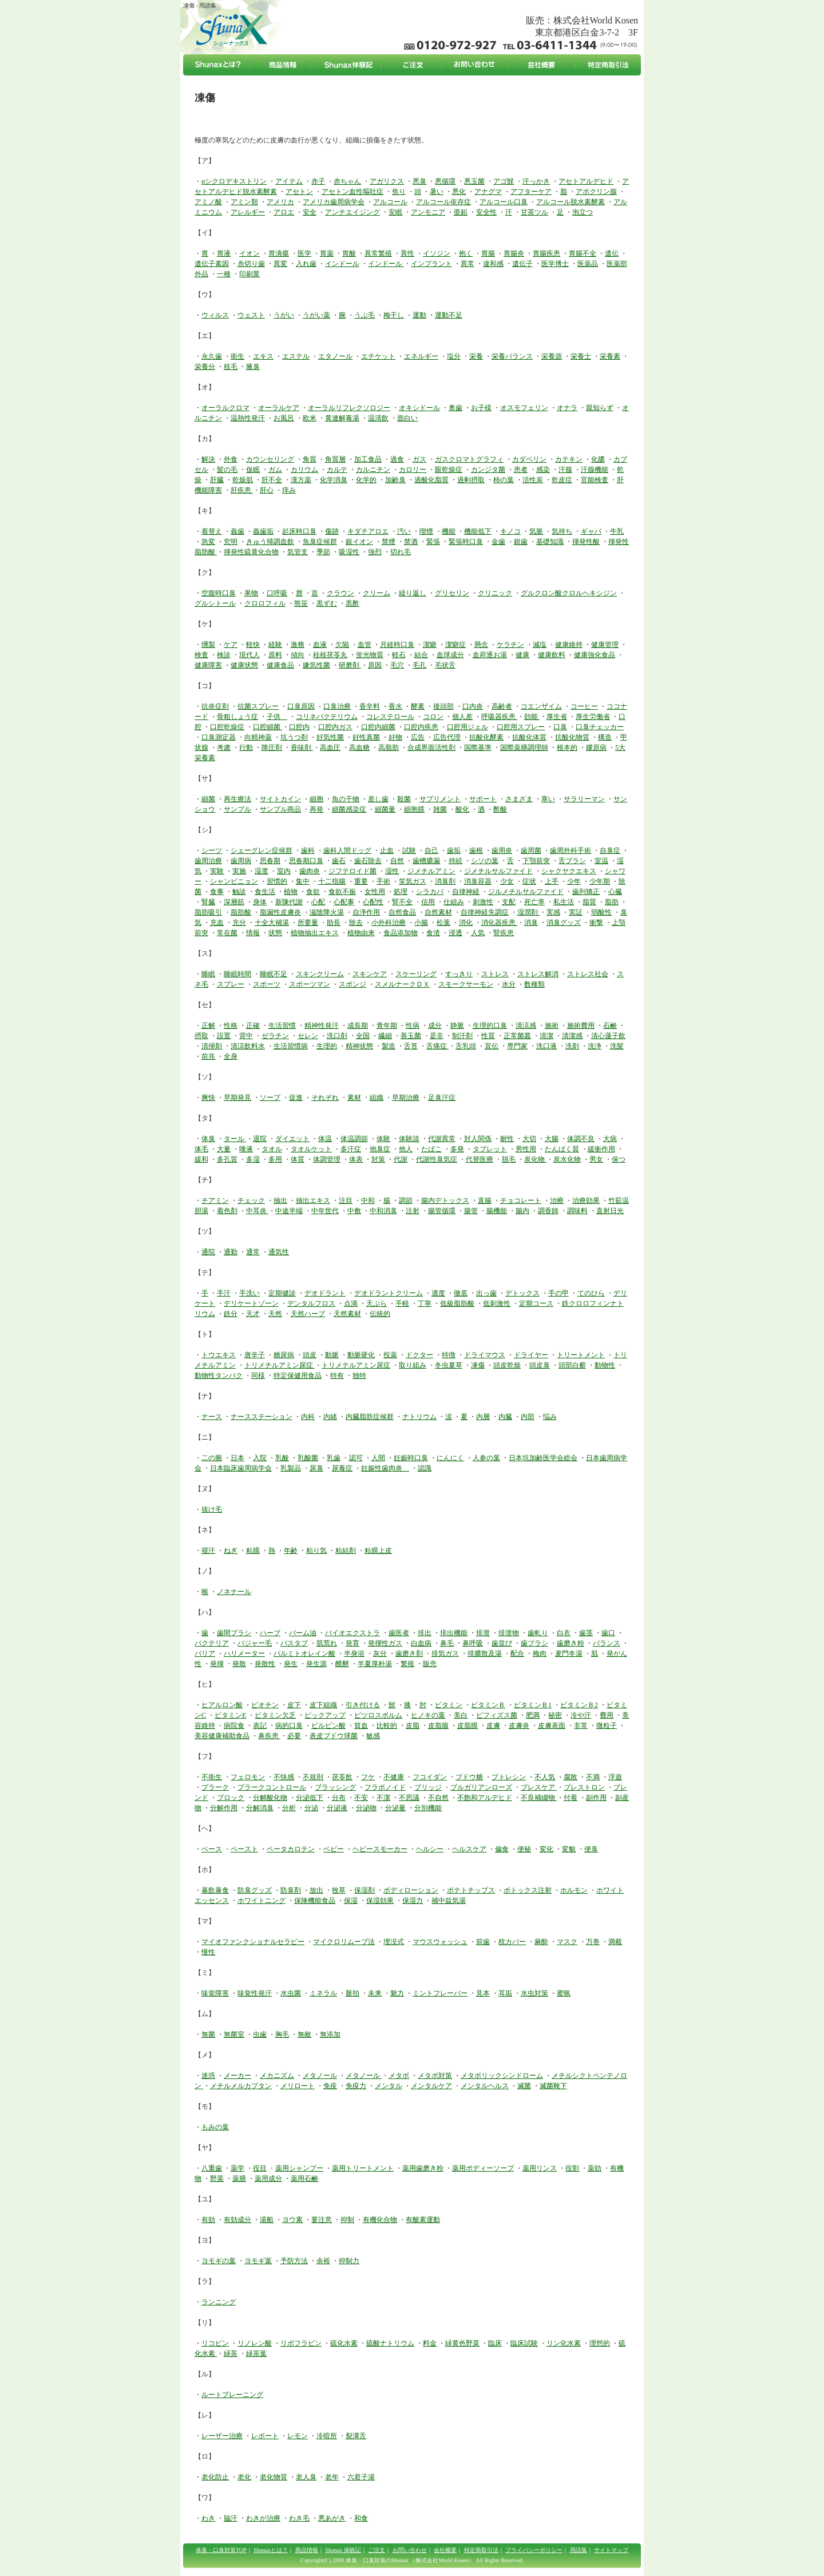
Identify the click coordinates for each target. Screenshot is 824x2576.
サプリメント (440, 799)
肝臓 (217, 480)
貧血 (361, 1726)
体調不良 (581, 1139)
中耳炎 (257, 1211)
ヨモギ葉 (258, 2261)
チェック (251, 1200)
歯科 (308, 850)
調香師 (548, 1211)
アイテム (289, 181)
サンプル (237, 809)
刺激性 (483, 902)
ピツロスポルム (378, 1715)
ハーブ (270, 1633)
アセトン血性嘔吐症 (352, 192)
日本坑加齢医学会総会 (543, 1458)
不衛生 (211, 1777)
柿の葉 (503, 480)
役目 (260, 2168)
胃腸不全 (582, 253)
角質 (309, 459)
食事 (217, 892)
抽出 (280, 1200)
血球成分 (450, 655)
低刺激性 (496, 1303)
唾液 (246, 1149)
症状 (529, 881)
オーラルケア (278, 408)
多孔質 (227, 1159)
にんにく (450, 1458)
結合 (421, 655)
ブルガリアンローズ (481, 1787)
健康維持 (569, 645)
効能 (532, 717)
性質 (488, 1036)
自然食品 (402, 912)
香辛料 (369, 706)
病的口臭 (289, 1726)
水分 (509, 984)
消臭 (531, 923)
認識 (424, 1468)
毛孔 (419, 665)
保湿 (351, 1901)
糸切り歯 (251, 264)
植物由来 (361, 933)
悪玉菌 (474, 181)
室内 (284, 871)
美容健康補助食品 (222, 1736)
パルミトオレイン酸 (304, 1653)
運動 (419, 315)
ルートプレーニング (232, 2395)
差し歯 (378, 799)
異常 (467, 264)
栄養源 (551, 356)
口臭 (560, 727)
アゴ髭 (503, 181)
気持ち (562, 531)
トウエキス (218, 1355)
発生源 (316, 1664)
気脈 (536, 531)
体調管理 (326, 1159)
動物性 (605, 1365)
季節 (323, 552)
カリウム (304, 470)
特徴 (448, 1355)
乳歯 (333, 1458)
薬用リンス (539, 2168)
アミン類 (244, 202)
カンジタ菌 (488, 470)
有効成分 (237, 2220)
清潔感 (572, 1036)
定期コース (536, 1303)
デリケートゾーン (251, 1303)
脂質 (589, 902)
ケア (230, 645)
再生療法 (237, 799)
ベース (211, 1849)
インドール (342, 264)
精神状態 (359, 1046)
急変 (208, 542)
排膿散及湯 (485, 1653)
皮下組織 (323, 1705)
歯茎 (586, 1633)
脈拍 (352, 1993)
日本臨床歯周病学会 (241, 1468)
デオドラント (325, 1293)
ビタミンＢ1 (533, 1705)
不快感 (284, 1777)
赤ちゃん (347, 181)
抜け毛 (211, 1509)
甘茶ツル (534, 212)
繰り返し (412, 593)
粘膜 (253, 1551)
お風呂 (284, 418)
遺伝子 (522, 264)
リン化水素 (563, 2343)
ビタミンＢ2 (579, 1705)
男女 (596, 1159)
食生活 (265, 892)
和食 (361, 2518)
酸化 (462, 809)
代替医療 (479, 1159)
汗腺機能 (594, 470)
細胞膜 (414, 809)
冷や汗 (581, 1715)
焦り (399, 192)
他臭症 (380, 1149)
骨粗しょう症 (237, 717)
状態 (275, 933)
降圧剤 (272, 748)
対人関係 (478, 1139)
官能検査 (594, 480)
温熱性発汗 (248, 418)
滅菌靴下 (553, 2086)
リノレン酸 (254, 2343)
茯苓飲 (342, 1777)
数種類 (534, 984)
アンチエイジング (352, 212)
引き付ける (363, 1705)
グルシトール (215, 603)
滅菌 (524, 2086)
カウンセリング (270, 459)
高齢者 (502, 706)
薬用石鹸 (304, 2179)
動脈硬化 (361, 1355)
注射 (412, 1211)
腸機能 (496, 1211)
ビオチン (265, 1705)
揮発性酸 (586, 542)
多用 (275, 1159)
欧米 (309, 418)
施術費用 (581, 1025)
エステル (296, 356)
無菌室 (234, 2034)
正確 (253, 1025)
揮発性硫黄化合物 (251, 552)
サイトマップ (611, 2550)
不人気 (544, 1777)
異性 (407, 253)
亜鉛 (461, 212)
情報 (253, 933)
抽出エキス (313, 1200)
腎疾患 (503, 933)
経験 (275, 645)
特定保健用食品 (298, 1376)
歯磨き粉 (570, 1643)
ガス (419, 459)
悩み (550, 1417)
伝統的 (380, 1314)
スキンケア (369, 974)
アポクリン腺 (596, 192)
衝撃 (596, 923)
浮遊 (615, 1777)
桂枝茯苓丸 (330, 655)
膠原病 (596, 748)
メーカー (237, 2076)
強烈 (375, 552)
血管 (364, 645)
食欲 (313, 892)
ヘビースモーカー (379, 1849)
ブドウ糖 (469, 1777)
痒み (289, 490)
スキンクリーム (320, 974)
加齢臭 (395, 480)
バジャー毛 (254, 1643)
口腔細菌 (267, 727)
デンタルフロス (311, 1303)
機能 (448, 531)
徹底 (461, 1293)
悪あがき (332, 2518)
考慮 (224, 748)
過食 (397, 459)
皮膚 (493, 1726)
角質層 (335, 459)
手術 (383, 881)
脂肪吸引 (208, 912)
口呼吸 (277, 593)
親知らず (599, 408)
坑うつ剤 (294, 737)
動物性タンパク (219, 1376)
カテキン (569, 459)
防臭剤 (290, 1890)
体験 (383, 1139)
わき (208, 2518)
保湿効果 (380, 1901)
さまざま (519, 799)
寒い (548, 799)
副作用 (596, 1798)
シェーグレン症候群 (261, 850)
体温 (325, 1139)
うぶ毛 (364, 315)
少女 (507, 881)
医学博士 (555, 264)
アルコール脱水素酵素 (570, 202)
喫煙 (426, 531)
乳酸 (282, 1458)
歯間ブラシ (234, 1633)
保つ (618, 1159)
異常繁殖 (378, 253)
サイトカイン (280, 799)
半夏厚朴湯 (375, 1664)
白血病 (421, 1643)
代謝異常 (441, 1139)
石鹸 (610, 1025)
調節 (406, 1200)
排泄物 (508, 1633)
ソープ (270, 1098)
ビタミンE (230, 1715)
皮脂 (412, 1726)
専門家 (517, 1046)
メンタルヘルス (485, 2086)
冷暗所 (326, 2436)
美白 (461, 1715)
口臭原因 (301, 706)
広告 (418, 737)
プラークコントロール (271, 1787)
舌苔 (411, 1046)
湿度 (261, 871)
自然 (397, 861)
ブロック (230, 1798)
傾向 (297, 655)
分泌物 (366, 1808)
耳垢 (505, 1993)
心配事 (344, 902)
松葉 (443, 923)
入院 (260, 1458)
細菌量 (385, 809)
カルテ (337, 470)
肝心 (267, 490)
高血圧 (330, 748)
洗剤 (572, 1046)
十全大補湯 (272, 923)
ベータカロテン (291, 1849)
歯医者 (399, 1633)
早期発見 (237, 1098)
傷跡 (332, 531)
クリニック (495, 593)
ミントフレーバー (440, 1993)
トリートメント (581, 1355)
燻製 (208, 645)
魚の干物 (345, 799)
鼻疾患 (269, 1736)
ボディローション (410, 1890)
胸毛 (282, 2034)
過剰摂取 (471, 480)
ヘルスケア (469, 1849)
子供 (277, 717)
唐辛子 (254, 1355)
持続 (455, 861)
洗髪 (617, 1046)
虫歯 (260, 2034)
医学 (304, 253)
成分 (435, 1025)
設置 (224, 1036)
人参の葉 (486, 1458)
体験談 (409, 1139)
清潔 (546, 1036)
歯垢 (454, 850)
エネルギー (421, 356)
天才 (253, 1314)
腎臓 (208, 902)
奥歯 (455, 408)
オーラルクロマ (225, 408)
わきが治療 (263, 2518)
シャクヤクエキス (568, 871)
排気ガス (445, 1653)
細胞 (316, 799)
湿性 (392, 871)
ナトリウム (419, 1417)
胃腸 (488, 253)
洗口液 (546, 1046)
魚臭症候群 (320, 542)
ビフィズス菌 (496, 1715)
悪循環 (445, 181)
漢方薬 (301, 480)
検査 (201, 655)
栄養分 (205, 367)
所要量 (308, 923)
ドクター (419, 1355)
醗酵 (342, 1664)
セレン (308, 1036)
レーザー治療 (222, 2436)
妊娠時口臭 (411, 1458)
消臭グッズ (563, 923)
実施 (239, 871)
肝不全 (272, 480)
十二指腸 (332, 881)
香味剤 (302, 748)
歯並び (502, 1643)
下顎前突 (536, 861)
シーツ (211, 850)
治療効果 (586, 1200)
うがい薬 (316, 315)
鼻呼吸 (472, 1643)
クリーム (376, 593)
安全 (309, 212)
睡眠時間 (237, 974)
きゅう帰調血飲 (270, 542)
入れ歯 (306, 264)
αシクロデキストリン (234, 181)
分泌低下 (309, 1798)
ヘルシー (429, 1849)
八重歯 (211, 2168)
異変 (280, 264)
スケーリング (416, 974)
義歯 (237, 531)
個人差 (462, 717)
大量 (224, 1149)
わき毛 (299, 2518)
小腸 (421, 923)
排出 (424, 1633)
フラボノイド (385, 1787)
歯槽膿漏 (426, 861)
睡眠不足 (273, 974)
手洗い (249, 1293)
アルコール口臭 (504, 202)
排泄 (483, 1633)
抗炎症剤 (215, 706)
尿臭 (316, 1468)
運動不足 (448, 315)
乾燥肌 (242, 480)
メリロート (297, 2086)
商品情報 (306, 2550)
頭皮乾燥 (507, 1365)
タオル (272, 1149)
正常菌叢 (517, 1036)
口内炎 (472, 706)
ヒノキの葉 (428, 1715)
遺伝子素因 (212, 264)
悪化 (459, 192)
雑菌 (440, 809)
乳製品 (290, 1468)
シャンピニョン (234, 881)
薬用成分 (268, 2179)
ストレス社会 (587, 974)
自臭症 (610, 850)
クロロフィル (265, 603)
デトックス (522, 1293)
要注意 (321, 2220)
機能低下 (478, 531)
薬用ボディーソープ (483, 2168)
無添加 (330, 2034)
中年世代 (325, 1211)
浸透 (455, 933)
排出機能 (454, 1633)
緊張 (433, 542)
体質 (297, 1159)
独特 (359, 1376)
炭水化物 (567, 1159)
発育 (352, 1643)
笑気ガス (412, 881)
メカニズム (277, 2076)
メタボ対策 (435, 2076)
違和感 (493, 264)
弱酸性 (601, 912)
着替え (211, 531)
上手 (551, 881)
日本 (237, 1458)
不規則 (313, 1777)
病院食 (234, 1726)
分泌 (311, 1808)
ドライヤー (531, 1355)
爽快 (208, 1098)
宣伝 (491, 1046)
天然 (275, 1314)
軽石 (399, 655)
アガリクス (387, 181)
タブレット (490, 1149)
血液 (320, 645)
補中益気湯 (448, 1901)
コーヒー (584, 706)
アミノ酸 (208, 202)
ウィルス (215, 315)
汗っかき (536, 181)
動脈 (332, 1355)
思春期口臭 (306, 861)
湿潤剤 (528, 912)
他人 (406, 1149)
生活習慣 (282, 1025)
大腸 (551, 1139)
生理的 (326, 1046)
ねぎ (230, 1551)
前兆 (208, 1056)
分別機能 (428, 1808)
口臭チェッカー (600, 727)
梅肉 (539, 1653)
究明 (230, 542)
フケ (368, 1777)
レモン (297, 2436)
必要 (294, 1736)
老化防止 (215, 2477)
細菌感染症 (349, 809)
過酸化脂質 (431, 480)
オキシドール (419, 408)
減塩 (539, 645)
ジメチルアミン (431, 871)
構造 (605, 737)
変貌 (569, 1849)
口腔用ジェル (467, 727)
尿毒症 (342, 1468)
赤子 (318, 181)
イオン (249, 253)
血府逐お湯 (490, 655)
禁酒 (411, 542)
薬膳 (239, 2179)
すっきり (459, 974)
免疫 (330, 2086)
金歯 (498, 542)
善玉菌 (411, 1036)
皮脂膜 (467, 1726)
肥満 (533, 1715)
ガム (275, 470)
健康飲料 (551, 655)
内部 (527, 1417)
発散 (239, 1664)
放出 (316, 1890)
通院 (208, 1252)
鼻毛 (447, 1643)
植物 (291, 892)
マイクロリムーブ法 (344, 1942)
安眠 (395, 212)
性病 (412, 1025)
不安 (361, 1798)
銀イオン (359, 542)
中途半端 (289, 1211)
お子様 (481, 408)
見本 (483, 1993)
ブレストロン (584, 1787)
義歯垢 (263, 531)
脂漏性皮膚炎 (280, 912)
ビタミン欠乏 (275, 1715)
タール (235, 1139)
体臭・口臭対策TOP (221, 2550)
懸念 (481, 645)
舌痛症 (437, 1046)
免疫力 (356, 2086)
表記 (260, 1726)
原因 (375, 665)
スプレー (230, 984)
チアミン (215, 1200)
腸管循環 (441, 1211)
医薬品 (587, 264)
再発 (316, 809)
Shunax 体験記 (343, 2550)
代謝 (400, 1159)
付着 (570, 1798)
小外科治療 (388, 923)
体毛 (201, 1149)
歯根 (476, 850)
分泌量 (395, 1808)
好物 (395, 737)
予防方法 (294, 2261)
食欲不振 (342, 892)
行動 (246, 748)
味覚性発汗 (254, 1993)
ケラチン (510, 645)
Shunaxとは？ (270, 2550)
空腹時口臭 (218, 593)
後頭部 (443, 706)
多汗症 (350, 1149)
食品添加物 (400, 933)
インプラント (431, 264)
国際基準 (478, 748)
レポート (265, 2436)
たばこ (431, 1149)
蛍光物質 (369, 655)
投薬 (390, 1355)
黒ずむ (326, 603)
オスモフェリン (524, 408)
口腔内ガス (335, 727)
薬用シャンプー (299, 2168)
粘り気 (316, 1551)
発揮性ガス (385, 1643)
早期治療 (405, 1098)
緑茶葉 (256, 2354)
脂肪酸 (241, 912)
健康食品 (280, 665)
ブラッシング (335, 1787)
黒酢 (352, 603)
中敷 (354, 1211)
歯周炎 (502, 850)
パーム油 (302, 1633)
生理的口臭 (490, 1025)
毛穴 (397, 665)
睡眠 (208, 974)
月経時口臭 (397, 645)
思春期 (270, 861)
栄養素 (610, 356)
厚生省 (556, 717)
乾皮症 (562, 480)
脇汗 (230, 2518)
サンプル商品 (280, 809)
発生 (291, 1664)
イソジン (436, 253)
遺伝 (612, 253)
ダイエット (292, 1139)
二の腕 (211, 1458)
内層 (483, 1417)
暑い (436, 192)
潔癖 (430, 645)
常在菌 (227, 933)
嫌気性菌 (316, 665)
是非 (436, 1036)
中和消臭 (383, 1211)
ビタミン (448, 1705)
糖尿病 (284, 1355)
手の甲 (558, 1293)
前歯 (483, 1942)
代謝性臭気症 (436, 1159)
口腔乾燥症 (227, 727)
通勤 (230, 1252)
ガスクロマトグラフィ (469, 459)
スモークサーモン (465, 984)
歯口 (608, 1633)
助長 (333, 923)
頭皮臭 (539, 1365)
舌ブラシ (572, 861)
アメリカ (280, 202)
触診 (239, 892)
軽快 (253, 645)
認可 (356, 1458)
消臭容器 (478, 881)
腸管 (471, 1211)
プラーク (215, 1787)
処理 (400, 892)
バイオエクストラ (352, 1633)
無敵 (304, 2034)
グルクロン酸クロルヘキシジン (569, 593)
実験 (217, 871)
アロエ (284, 212)
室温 (601, 861)
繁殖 (407, 1664)
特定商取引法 (481, 2550)
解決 (208, 459)
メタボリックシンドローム (502, 2076)
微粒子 (606, 1726)
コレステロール (390, 717)
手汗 (224, 1293)
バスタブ (294, 1643)
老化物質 (273, 2477)
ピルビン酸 (328, 1726)
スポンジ (352, 984)
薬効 (594, 2168)
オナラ (567, 408)
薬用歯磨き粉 (422, 2168)
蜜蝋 (564, 1993)
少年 (574, 881)
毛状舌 (445, 665)
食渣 (433, 933)
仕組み (453, 902)
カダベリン (529, 459)
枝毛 (230, 367)
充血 (217, 923)
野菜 (217, 2179)
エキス (263, 356)
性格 (230, 1025)
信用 (428, 902)
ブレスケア (539, 1787)
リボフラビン (301, 2343)
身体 (260, 902)
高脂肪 (388, 748)
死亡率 (534, 902)
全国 (363, 1036)
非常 (581, 1726)
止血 (387, 850)
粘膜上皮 (378, 1551)
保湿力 (412, 1901)
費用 (606, 1715)
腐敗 (570, 1777)
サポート (483, 799)
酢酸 (500, 809)
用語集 (578, 2550)
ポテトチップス (471, 1890)
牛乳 (617, 531)
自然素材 (438, 912)
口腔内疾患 (421, 727)
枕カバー (512, 1942)
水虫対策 (534, 1993)
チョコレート (520, 1200)
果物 (251, 593)
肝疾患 (242, 490)
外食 (230, 459)
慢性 (208, 1952)
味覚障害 (215, 1993)
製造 (388, 1046)
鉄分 (230, 1314)
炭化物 (535, 1159)
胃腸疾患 (546, 253)
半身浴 (354, 1653)
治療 (557, 1200)
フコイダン (430, 1777)
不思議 (409, 1798)
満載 (615, 1942)
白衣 (564, 1633)
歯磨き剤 (409, 1653)
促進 (296, 1098)
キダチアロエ (368, 531)
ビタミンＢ (488, 1705)
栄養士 (581, 356)
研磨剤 (350, 665)
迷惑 (208, 2076)
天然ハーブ (308, 1314)
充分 (239, 923)
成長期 (357, 1025)
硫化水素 (344, 2343)
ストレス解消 (537, 974)
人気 (478, 933)
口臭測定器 (218, 737)
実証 (576, 912)
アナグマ (488, 192)
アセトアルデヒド (585, 181)
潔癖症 (455, 645)
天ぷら (376, 1303)
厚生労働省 (593, 717)
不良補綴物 (539, 1798)
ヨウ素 (292, 2220)
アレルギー (248, 212)
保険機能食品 (314, 1901)
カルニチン (373, 470)
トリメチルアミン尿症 (279, 1365)
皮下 (294, 1705)
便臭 (591, 1849)
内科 (308, 1417)
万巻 (593, 1942)
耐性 (507, 1139)
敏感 (373, 1736)
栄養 (476, 356)
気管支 (297, 552)
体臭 (208, 1139)
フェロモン (248, 1777)
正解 (208, 1025)
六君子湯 (361, 2477)
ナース (211, 1417)
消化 (466, 923)
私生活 (563, 902)
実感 (553, 912)
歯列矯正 (586, 892)
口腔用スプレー (521, 727)
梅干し (393, 315)
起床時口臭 (299, 531)
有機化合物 (380, 2220)
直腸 (485, 1200)
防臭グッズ (254, 1890)
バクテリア (212, 1643)
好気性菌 (330, 737)
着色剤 (227, 1211)
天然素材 (347, 1314)
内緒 (330, 1417)
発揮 (217, 1664)
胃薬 (327, 253)
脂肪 (612, 902)
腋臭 (253, 367)
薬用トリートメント (363, 2168)
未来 (375, 1993)
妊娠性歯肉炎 (385, 1468)
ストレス (495, 974)
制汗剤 (462, 1036)
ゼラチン (275, 1036)
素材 (354, 1098)
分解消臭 (260, 1808)
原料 (275, 655)
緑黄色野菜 (462, 2343)
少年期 (599, 881)
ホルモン (574, 1890)
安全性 (486, 212)
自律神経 (466, 892)
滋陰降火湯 (327, 912)
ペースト (244, 1849)
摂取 (201, 1036)
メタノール (320, 2076)
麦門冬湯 (569, 1653)
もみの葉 (215, 2127)
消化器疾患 (499, 923)
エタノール (335, 356)
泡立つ (582, 212)
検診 (224, 655)
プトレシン (509, 1777)
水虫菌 (290, 1993)
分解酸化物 (270, 1798)
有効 (208, 2220)
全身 (230, 1056)
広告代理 (447, 737)
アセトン (299, 192)
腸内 (522, 1211)
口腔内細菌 (378, 727)
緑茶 (230, 2354)
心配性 (373, 902)
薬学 (237, 2168)
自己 (431, 850)
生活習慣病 (291, 1046)
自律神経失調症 (485, 912)
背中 (246, 1036)
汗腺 (565, 470)
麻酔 (541, 1942)
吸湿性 (349, 552)
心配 (318, 902)
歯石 (339, 861)
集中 (303, 881)
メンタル (388, 2086)
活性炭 (532, 480)
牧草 (339, 1890)
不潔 (383, 1798)
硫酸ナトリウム (390, 2343)
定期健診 (282, 1293)
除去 (356, 923)
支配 (509, 902)
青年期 (387, 1025)
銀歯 (521, 542)
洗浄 (594, 1046)
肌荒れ (326, 1643)
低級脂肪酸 (457, 1303)
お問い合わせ (410, 2550)
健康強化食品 (594, 655)
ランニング (218, 2302)
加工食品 (368, 459)
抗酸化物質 (572, 737)
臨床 (495, 2343)
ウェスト (251, 315)
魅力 (397, 1993)
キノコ (510, 531)
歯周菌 (531, 850)
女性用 (375, 892)
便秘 (524, 1849)
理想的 (599, 2343)
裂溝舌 (356, 2436)
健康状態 (244, 665)
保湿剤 (364, 1890)
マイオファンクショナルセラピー (252, 1942)
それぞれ (325, 1098)
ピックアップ (325, 1715)
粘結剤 (345, 1551)
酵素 (418, 706)
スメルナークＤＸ (402, 984)
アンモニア (428, 212)
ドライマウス (484, 1355)
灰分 (380, 1653)
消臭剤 (445, 881)
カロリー (412, 470)
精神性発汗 (321, 1025)
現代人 (249, 655)
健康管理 (605, 645)
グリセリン (452, 593)
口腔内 (299, 727)
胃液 (224, 253)
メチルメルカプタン (241, 2086)
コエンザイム (541, 706)
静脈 (457, 1025)
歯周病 (241, 861)
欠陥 (342, 645)
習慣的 (277, 881)
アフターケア (531, 192)
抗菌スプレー (258, 706)
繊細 (385, 1036)
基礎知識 (550, 542)
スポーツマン (309, 984)
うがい (284, 315)
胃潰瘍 (278, 253)
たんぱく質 (562, 1149)
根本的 (567, 748)
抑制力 (349, 2261)
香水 (395, 706)
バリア (205, 1653)
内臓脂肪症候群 (370, 1417)
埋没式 (393, 1942)
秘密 (555, 1715)
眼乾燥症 (448, 470)
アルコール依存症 (443, 202)
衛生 (237, 356)
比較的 (387, 1726)
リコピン (215, 2343)
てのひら (591, 1293)
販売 (430, 1664)
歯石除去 (368, 861)
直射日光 (610, 1211)
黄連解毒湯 (342, 418)
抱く (466, 253)
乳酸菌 (308, 1458)
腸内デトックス (445, 1200)
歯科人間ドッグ (347, 850)
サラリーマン (584, 799)
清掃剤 (211, 1046)
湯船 (267, 2220)
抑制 (347, 2220)
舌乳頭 (465, 1046)
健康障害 (208, 665)
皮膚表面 (551, 1726)
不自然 (438, 1798)
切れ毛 (400, 552)
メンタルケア (431, 2086)
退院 (260, 1139)
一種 (224, 274)
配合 (517, 1653)
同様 (258, 1376)
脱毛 (509, 1159)
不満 (593, 1777)
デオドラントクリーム (388, 1293)
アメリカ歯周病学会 (334, 202)
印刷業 (249, 274)
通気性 (278, 1252)
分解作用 (223, 1808)
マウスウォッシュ (440, 1942)
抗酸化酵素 (486, 737)
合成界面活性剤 (431, 748)
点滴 (351, 1303)
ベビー (333, 1849)
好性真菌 (366, 737)
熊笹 (301, 603)
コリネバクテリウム (327, 717)
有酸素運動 (423, 2220)
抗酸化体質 (529, 737)
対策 (378, 1159)
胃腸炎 (514, 253)
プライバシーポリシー (533, 2550)
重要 (361, 881)
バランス (606, 1643)
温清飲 (378, 418)
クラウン (340, 593)
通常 (253, 1252)
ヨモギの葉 (218, 2261)
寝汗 (208, 1551)
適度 (438, 1293)
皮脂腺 (438, 1726)
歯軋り (538, 1633)
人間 (378, 1458)
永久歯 (211, 356)
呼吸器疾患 (499, 717)
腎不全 (402, 902)
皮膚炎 (519, 1726)
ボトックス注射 (528, 1890)
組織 (376, 1098)
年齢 (291, 1551)
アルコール (390, 202)
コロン (433, 717)
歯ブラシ (534, 1643)
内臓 (505, 1417)
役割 (572, 2168)
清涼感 (526, 1025)
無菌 (208, 2034)
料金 (430, 2343)
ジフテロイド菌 (352, 871)
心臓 (615, 892)
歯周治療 (208, 861)
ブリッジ (428, 1787)
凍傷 (478, 1365)
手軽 (402, 1303)
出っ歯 (486, 1293)
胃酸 (349, 253)
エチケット (378, 356)
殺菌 (404, 799)
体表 (356, 1159)
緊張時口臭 (466, 542)
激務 (297, 645)
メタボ (399, 2076)
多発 (457, 1149)
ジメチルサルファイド (498, 871)
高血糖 (359, 748)
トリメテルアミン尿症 (356, 1365)
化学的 (366, 480)
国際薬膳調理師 (524, 748)
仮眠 (253, 470)
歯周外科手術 (570, 850)
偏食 (502, 1849)
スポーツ (266, 984)
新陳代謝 (289, 902)
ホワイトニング (261, 1901)
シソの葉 (484, 861)
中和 (368, 1200)
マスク (567, 1942)
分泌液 (337, 1808)
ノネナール (234, 1592)
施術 (551, 1025)
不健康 (393, 1777)
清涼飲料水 (248, 1046)
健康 (522, 655)
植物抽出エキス (315, 933)
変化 (546, 1849)
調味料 (577, 1211)
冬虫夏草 (448, 1365)
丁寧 (424, 1303)
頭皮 (309, 1355)
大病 (610, 1139)
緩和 (201, 1159)
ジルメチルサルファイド (526, 892)
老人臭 (306, 2477)
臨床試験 (524, 2343)
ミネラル (323, 1993)
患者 (521, 470)
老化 (244, 2477)
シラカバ (429, 892)
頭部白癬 (572, 1365)
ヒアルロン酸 (222, 1705)
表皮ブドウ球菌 (334, 1736)
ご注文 (376, 2550)
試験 (409, 850)
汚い (404, 531)
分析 (289, 1808)
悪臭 (419, 181)
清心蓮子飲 (608, 1036)
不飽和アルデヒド (484, 1798)
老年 (332, 2477)
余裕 (323, 2261)
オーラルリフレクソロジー (349, 408)
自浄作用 (366, 912)
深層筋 (234, 902)
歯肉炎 (309, 871)
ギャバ (591, 531)
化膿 (598, 459)
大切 (529, 1139)
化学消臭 (333, 480)
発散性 (265, 1664)
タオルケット (311, 1149)
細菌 (208, 799)
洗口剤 (337, 1036)
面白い (407, 418)
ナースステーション (261, 1417)
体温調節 (354, 1139)
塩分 (454, 356)
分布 (339, 1798)
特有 (337, 1376)
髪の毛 (227, 470)
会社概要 (445, 2550)
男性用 (526, 1149)
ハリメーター (244, 1653)
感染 (543, 470)
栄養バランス (512, 356)
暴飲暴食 (215, 1890)
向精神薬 (258, 737)
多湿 (253, 1159)
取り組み (412, 1365)
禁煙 (388, 542)
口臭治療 (337, 706)
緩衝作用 (601, 1149)
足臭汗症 (441, 1098)
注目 (345, 1200)
